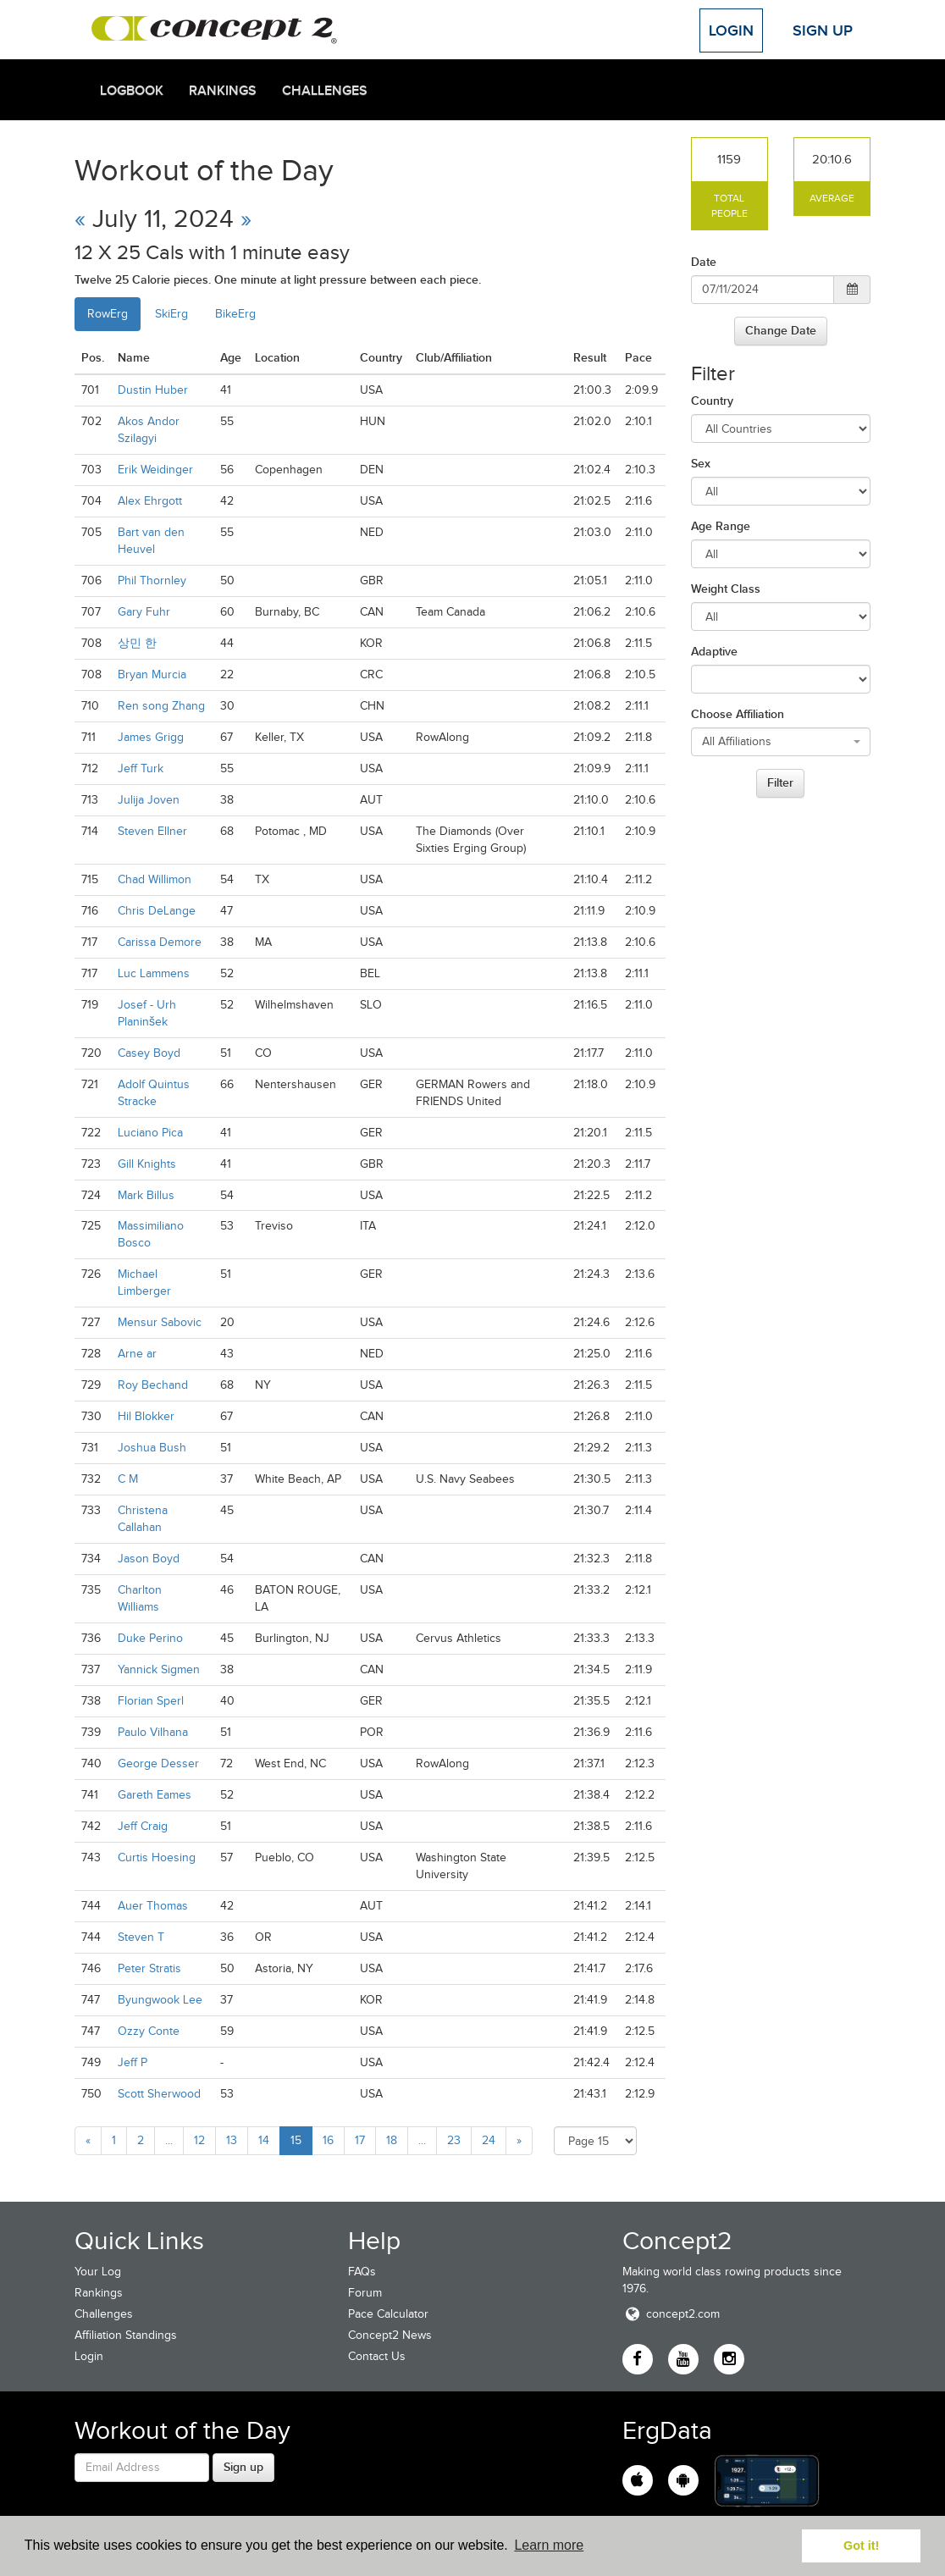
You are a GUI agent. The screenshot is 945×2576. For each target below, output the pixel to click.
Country (712, 400)
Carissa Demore (160, 942)
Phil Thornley (152, 580)
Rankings (223, 90)
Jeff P (132, 2062)
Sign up (243, 2467)
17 (360, 2140)
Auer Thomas (153, 1905)
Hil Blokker (146, 1416)
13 (231, 2140)
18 (391, 2140)
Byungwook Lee (160, 1999)
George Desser (158, 1763)
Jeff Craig (143, 1826)
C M (128, 1479)
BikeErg (235, 313)
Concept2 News (390, 2335)
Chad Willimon (154, 879)
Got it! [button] (861, 2545)
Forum (365, 2292)
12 (199, 2140)
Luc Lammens (154, 973)
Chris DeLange (157, 910)
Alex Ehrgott (150, 501)
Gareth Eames (154, 1794)
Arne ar (137, 1353)
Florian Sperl (151, 1700)
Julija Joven (149, 799)
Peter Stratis (149, 1968)
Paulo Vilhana (153, 1732)
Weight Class (725, 588)
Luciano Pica (150, 1132)
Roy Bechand (153, 1385)
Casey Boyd (149, 1053)
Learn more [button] (548, 2545)
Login (731, 30)
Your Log (98, 2271)
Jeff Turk (140, 768)
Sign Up (823, 30)
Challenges (325, 90)
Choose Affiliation (737, 714)
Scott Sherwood (159, 2093)
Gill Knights (147, 1164)
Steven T (141, 1937)
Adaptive (714, 651)
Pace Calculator (388, 2314)
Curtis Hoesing (157, 1857)
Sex (700, 463)
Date (703, 261)
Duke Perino (150, 1638)
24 (488, 2140)
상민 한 (137, 643)
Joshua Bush (152, 1447)
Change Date (780, 330)
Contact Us (377, 2356)
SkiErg (171, 313)
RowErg (107, 313)
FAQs (362, 2271)
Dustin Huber (153, 390)
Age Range (720, 526)
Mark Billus (146, 1195)
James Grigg (151, 737)
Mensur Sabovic (160, 1322)
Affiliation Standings (126, 2335)
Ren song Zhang (161, 705)
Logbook (131, 90)
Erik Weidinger (155, 469)
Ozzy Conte (149, 2031)
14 (263, 2140)
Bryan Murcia (152, 674)
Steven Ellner (152, 831)
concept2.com (671, 2314)
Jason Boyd (149, 1558)
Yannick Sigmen (159, 1669)
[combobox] (781, 741)
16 (328, 2140)
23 (454, 2140)
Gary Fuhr (144, 611)
